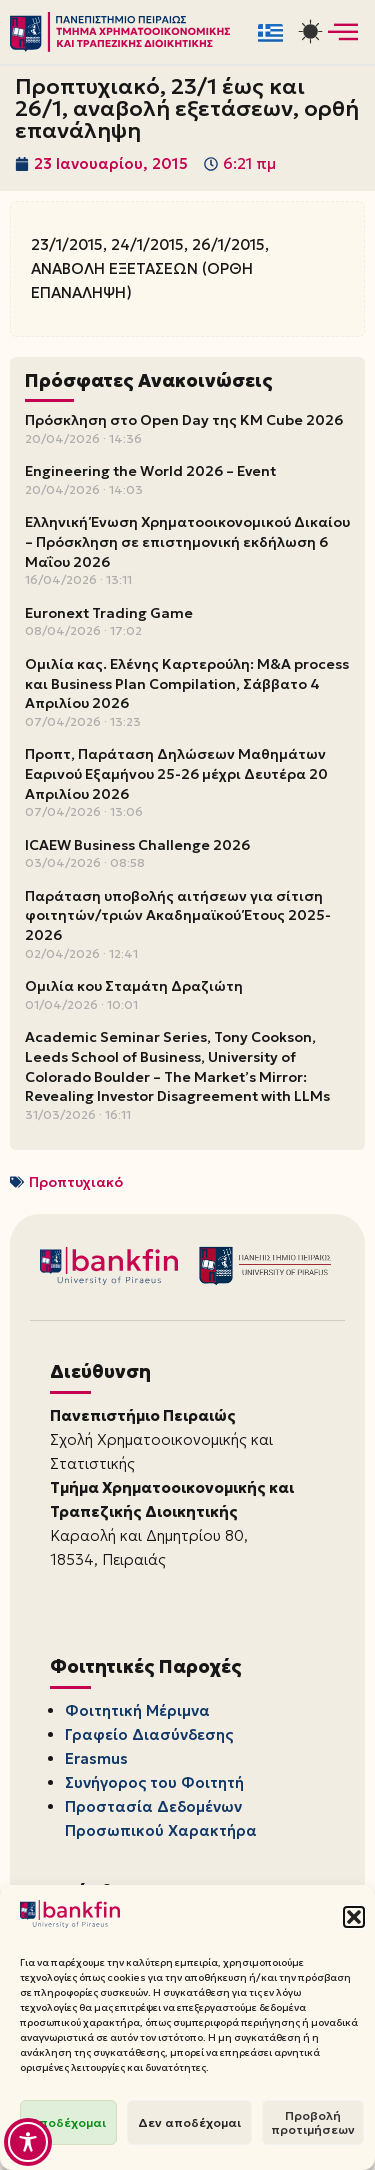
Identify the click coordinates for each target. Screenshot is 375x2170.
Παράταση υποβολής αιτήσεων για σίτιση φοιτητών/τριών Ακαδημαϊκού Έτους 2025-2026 (178, 915)
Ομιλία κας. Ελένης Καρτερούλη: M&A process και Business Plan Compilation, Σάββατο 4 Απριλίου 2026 (187, 683)
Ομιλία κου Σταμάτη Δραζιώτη (134, 986)
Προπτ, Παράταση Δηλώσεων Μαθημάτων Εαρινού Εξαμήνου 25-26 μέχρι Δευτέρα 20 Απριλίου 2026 (176, 773)
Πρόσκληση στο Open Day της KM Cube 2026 (184, 420)
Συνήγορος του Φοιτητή (154, 1782)
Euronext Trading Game (109, 613)
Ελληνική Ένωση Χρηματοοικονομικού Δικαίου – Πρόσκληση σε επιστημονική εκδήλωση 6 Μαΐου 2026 (187, 541)
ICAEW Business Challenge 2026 (137, 845)
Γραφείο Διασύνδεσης (149, 1734)
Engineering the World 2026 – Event (150, 471)
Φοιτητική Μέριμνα (137, 1710)
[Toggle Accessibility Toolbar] (28, 2142)
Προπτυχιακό (76, 1182)
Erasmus (96, 1758)
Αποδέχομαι (68, 2122)
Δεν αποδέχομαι (189, 2122)
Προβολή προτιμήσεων (313, 2122)
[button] (354, 1917)
